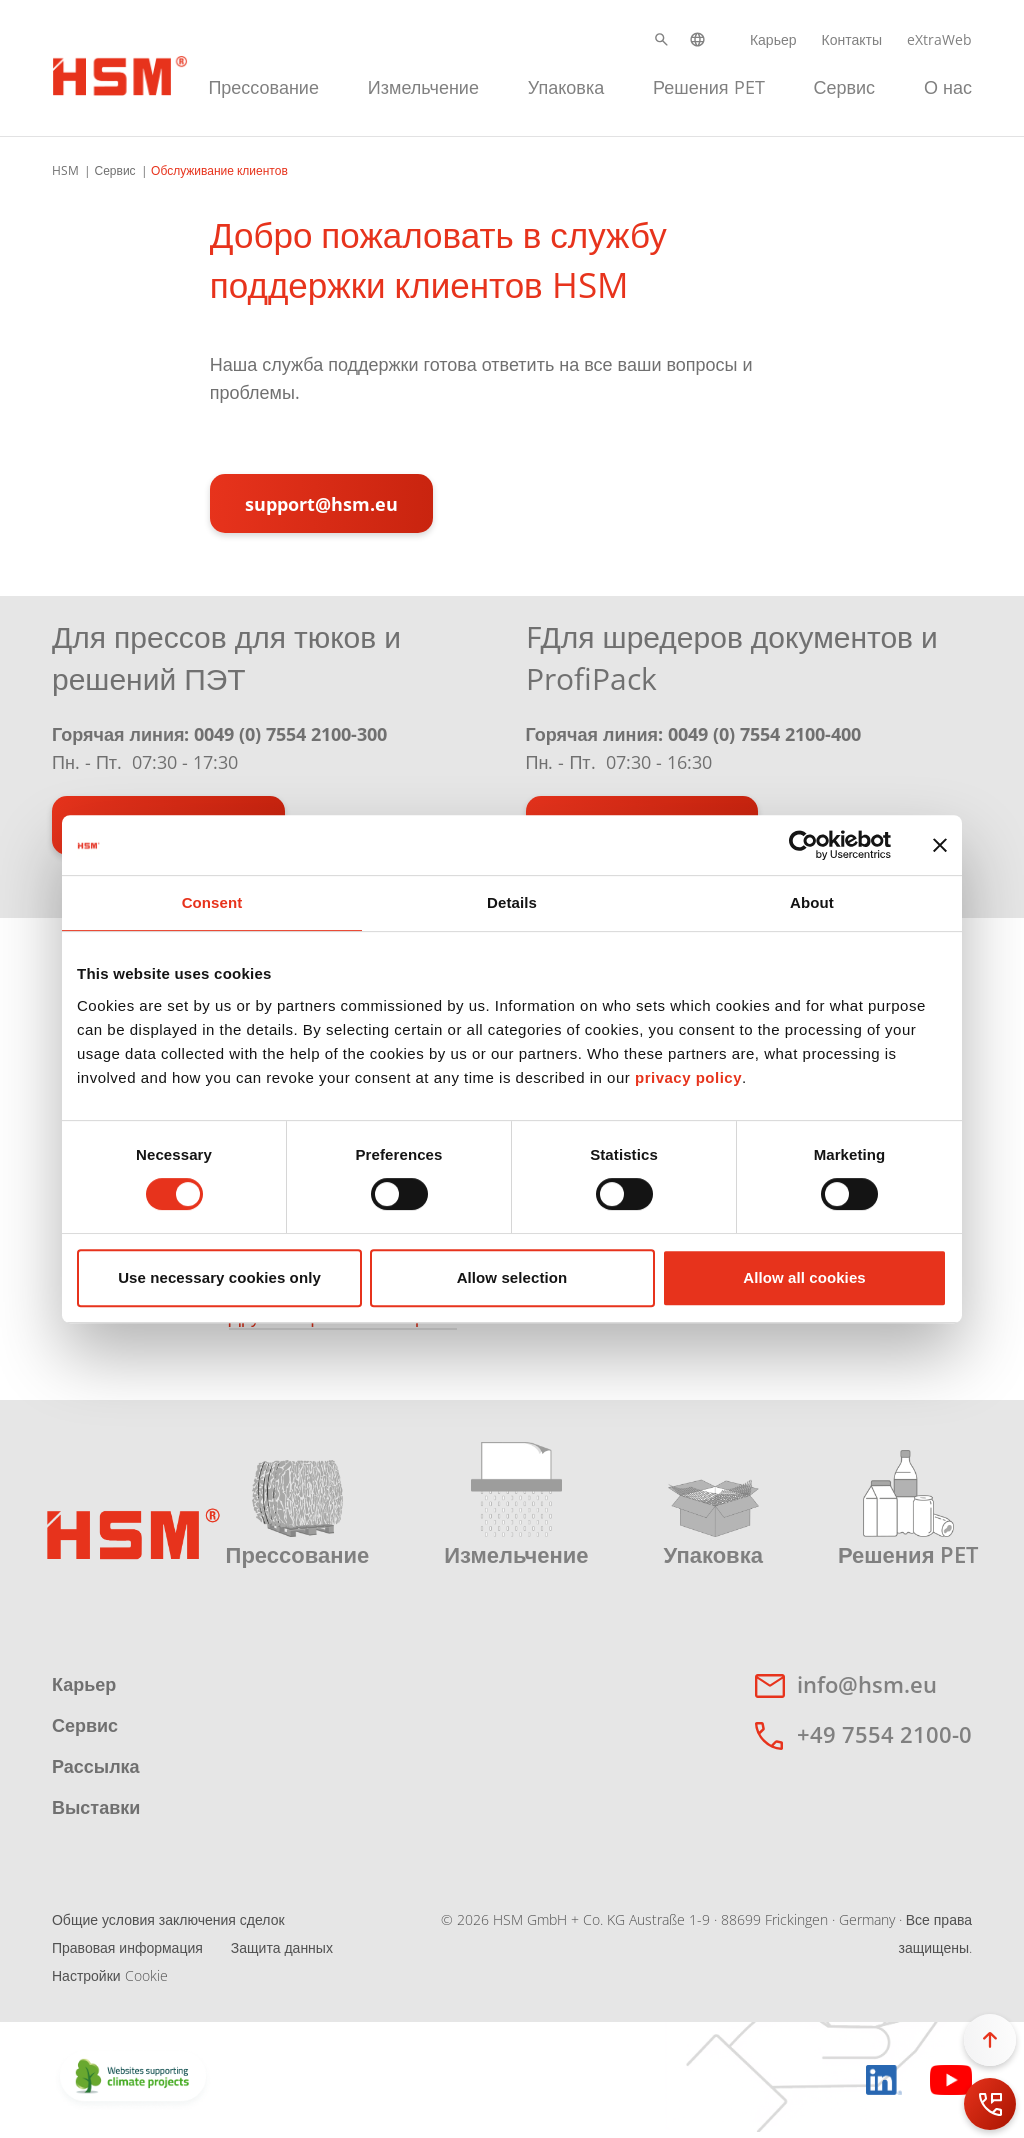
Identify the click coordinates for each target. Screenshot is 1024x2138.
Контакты (852, 39)
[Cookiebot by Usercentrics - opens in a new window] (803, 845)
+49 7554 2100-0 (884, 1734)
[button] (661, 39)
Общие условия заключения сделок (168, 1919)
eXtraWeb (939, 39)
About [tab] (812, 902)
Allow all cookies (804, 1277)
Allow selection (512, 1277)
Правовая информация (127, 1947)
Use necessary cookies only (219, 1277)
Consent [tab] (212, 902)
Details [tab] (512, 902)
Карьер (773, 39)
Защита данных (282, 1947)
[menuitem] (263, 84)
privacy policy (688, 1077)
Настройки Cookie (110, 1975)
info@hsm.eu (867, 1684)
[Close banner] (940, 845)
